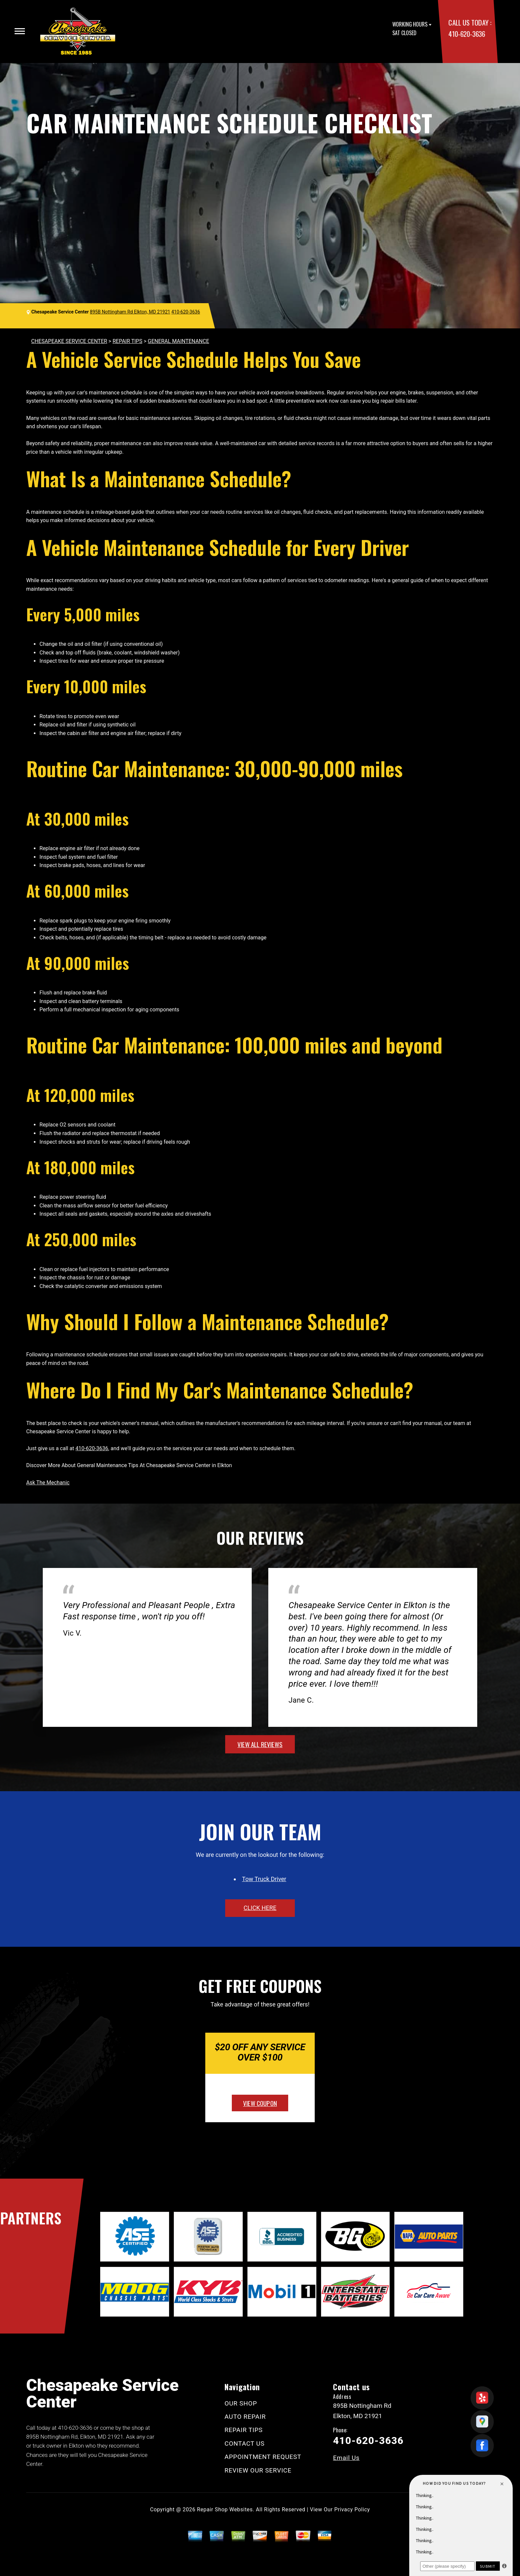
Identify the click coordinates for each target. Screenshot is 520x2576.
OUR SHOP (241, 2403)
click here (259, 1907)
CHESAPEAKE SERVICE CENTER (69, 341)
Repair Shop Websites (225, 2509)
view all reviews (260, 1744)
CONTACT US (245, 2443)
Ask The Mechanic (48, 1482)
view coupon (260, 2103)
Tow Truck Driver (264, 1878)
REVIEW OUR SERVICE (258, 2470)
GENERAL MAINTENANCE (178, 341)
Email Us (346, 2458)
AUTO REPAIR (245, 2416)
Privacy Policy (352, 2509)
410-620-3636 (466, 34)
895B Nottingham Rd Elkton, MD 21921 (130, 311)
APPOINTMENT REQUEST (263, 2457)
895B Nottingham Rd (52, 2436)
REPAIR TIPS (127, 341)
